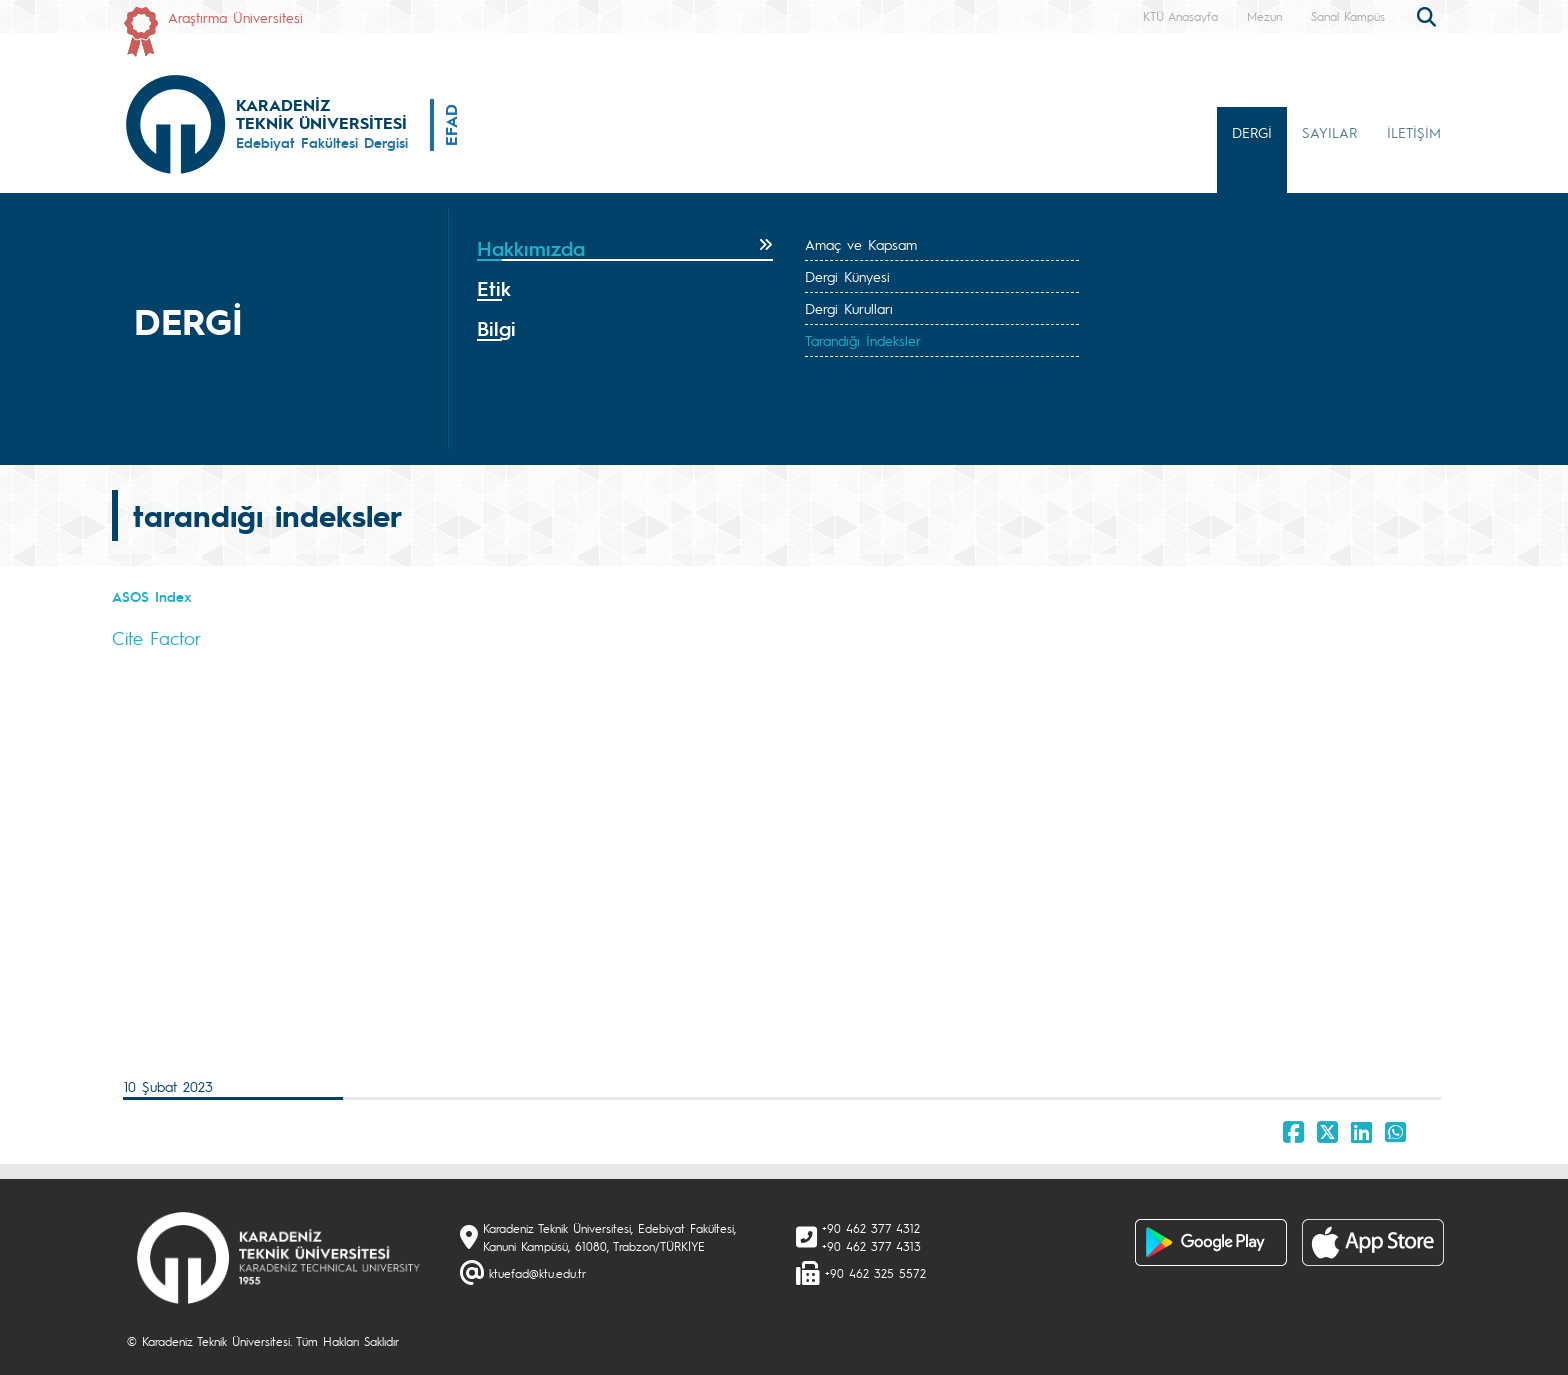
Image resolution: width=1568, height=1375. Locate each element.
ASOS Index (152, 596)
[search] (1429, 15)
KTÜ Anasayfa (1180, 16)
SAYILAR (1329, 132)
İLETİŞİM (1414, 132)
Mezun (1264, 16)
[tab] (625, 249)
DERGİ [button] (1252, 132)
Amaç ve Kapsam (861, 244)
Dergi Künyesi (847, 276)
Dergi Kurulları (849, 308)
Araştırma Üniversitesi (235, 17)
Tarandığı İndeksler (863, 340)
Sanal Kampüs (1348, 16)
